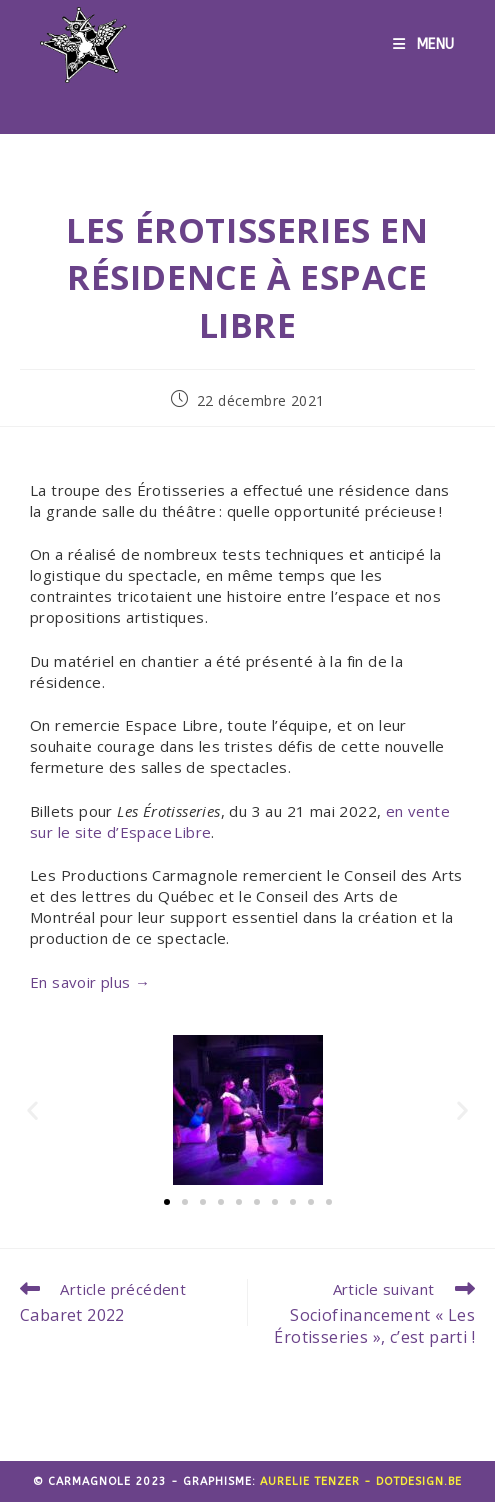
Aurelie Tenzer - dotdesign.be (361, 1481)
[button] (32, 1110)
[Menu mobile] (424, 45)
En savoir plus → (90, 982)
